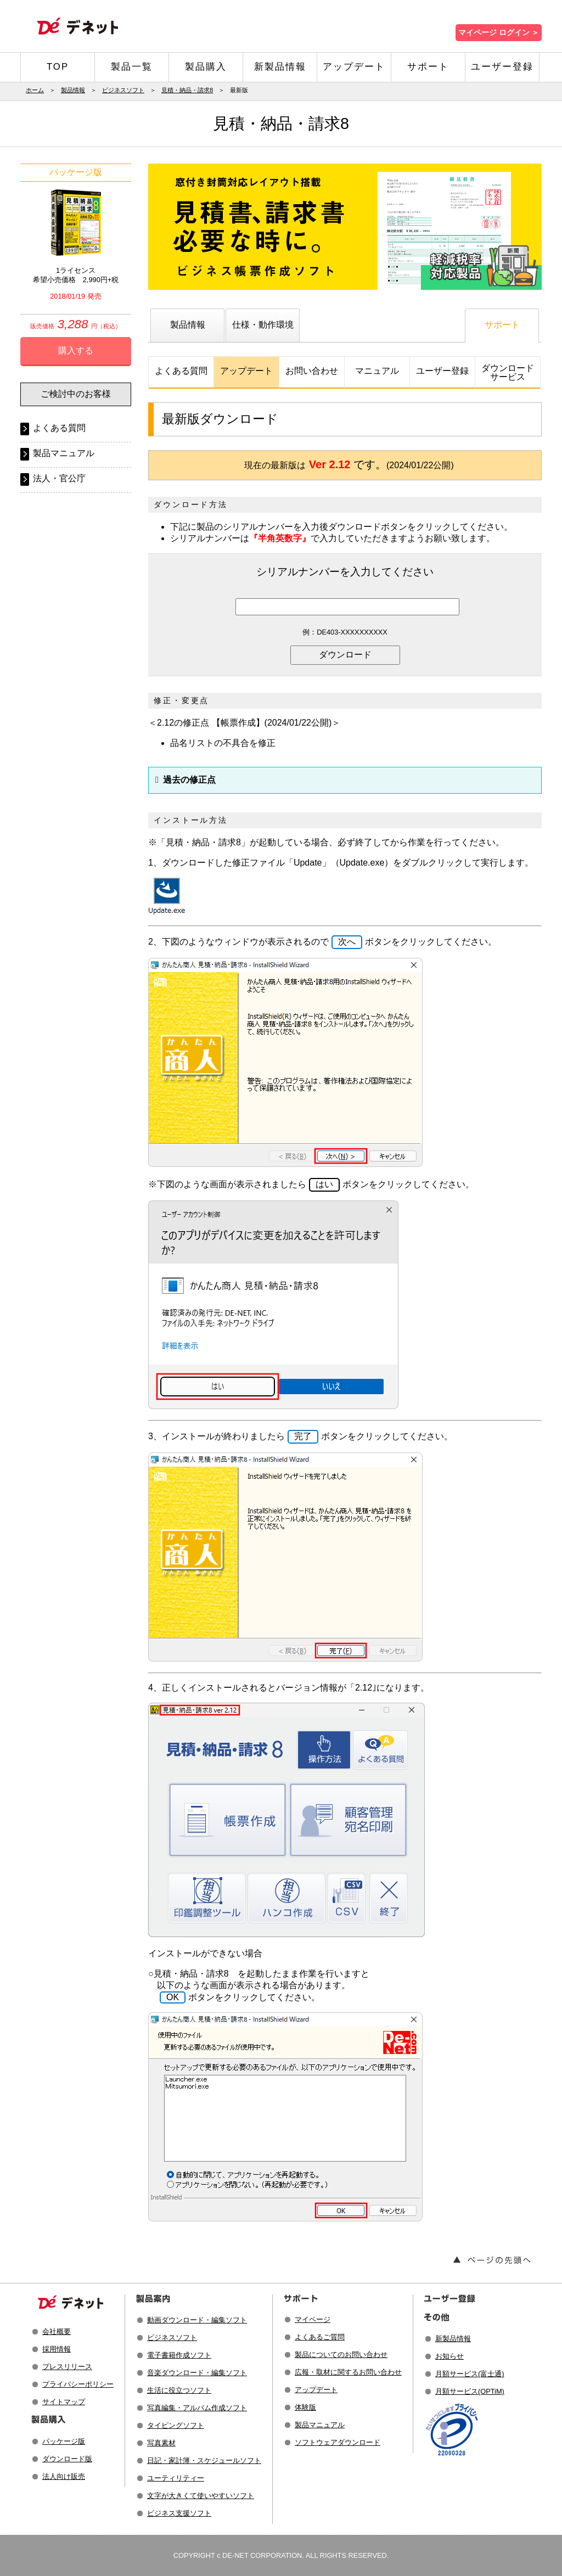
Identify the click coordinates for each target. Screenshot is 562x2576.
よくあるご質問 (320, 2337)
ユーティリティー (175, 2478)
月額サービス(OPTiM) (469, 2391)
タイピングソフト (175, 2425)
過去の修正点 (189, 779)
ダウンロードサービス (507, 372)
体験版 (305, 2407)
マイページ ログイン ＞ (498, 33)
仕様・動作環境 (263, 324)
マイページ (312, 2319)
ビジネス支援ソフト (179, 2513)
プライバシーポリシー (78, 2384)
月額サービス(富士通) (469, 2374)
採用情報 (56, 2349)
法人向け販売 (63, 2476)
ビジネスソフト (123, 90)
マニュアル (377, 370)
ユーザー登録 (502, 66)
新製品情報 (280, 66)
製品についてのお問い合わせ (341, 2354)
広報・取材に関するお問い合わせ (348, 2372)
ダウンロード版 (67, 2459)
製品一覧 (132, 66)
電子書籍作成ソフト (179, 2355)
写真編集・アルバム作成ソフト (197, 2408)
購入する (75, 350)
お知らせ (449, 2356)
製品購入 (206, 66)
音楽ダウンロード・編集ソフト (197, 2373)
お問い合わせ (311, 370)
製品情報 (73, 90)
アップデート (354, 66)
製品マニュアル (63, 453)
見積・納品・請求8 (187, 90)
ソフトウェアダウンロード (337, 2442)
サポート (428, 66)
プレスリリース (67, 2366)
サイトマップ (63, 2402)
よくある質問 (181, 370)
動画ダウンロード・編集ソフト (197, 2320)
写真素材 (161, 2443)
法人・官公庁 (59, 478)
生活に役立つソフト (179, 2390)
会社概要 (56, 2331)
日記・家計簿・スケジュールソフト (204, 2460)
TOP (58, 66)
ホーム (35, 90)
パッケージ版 (63, 2441)
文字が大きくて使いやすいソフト (200, 2495)
